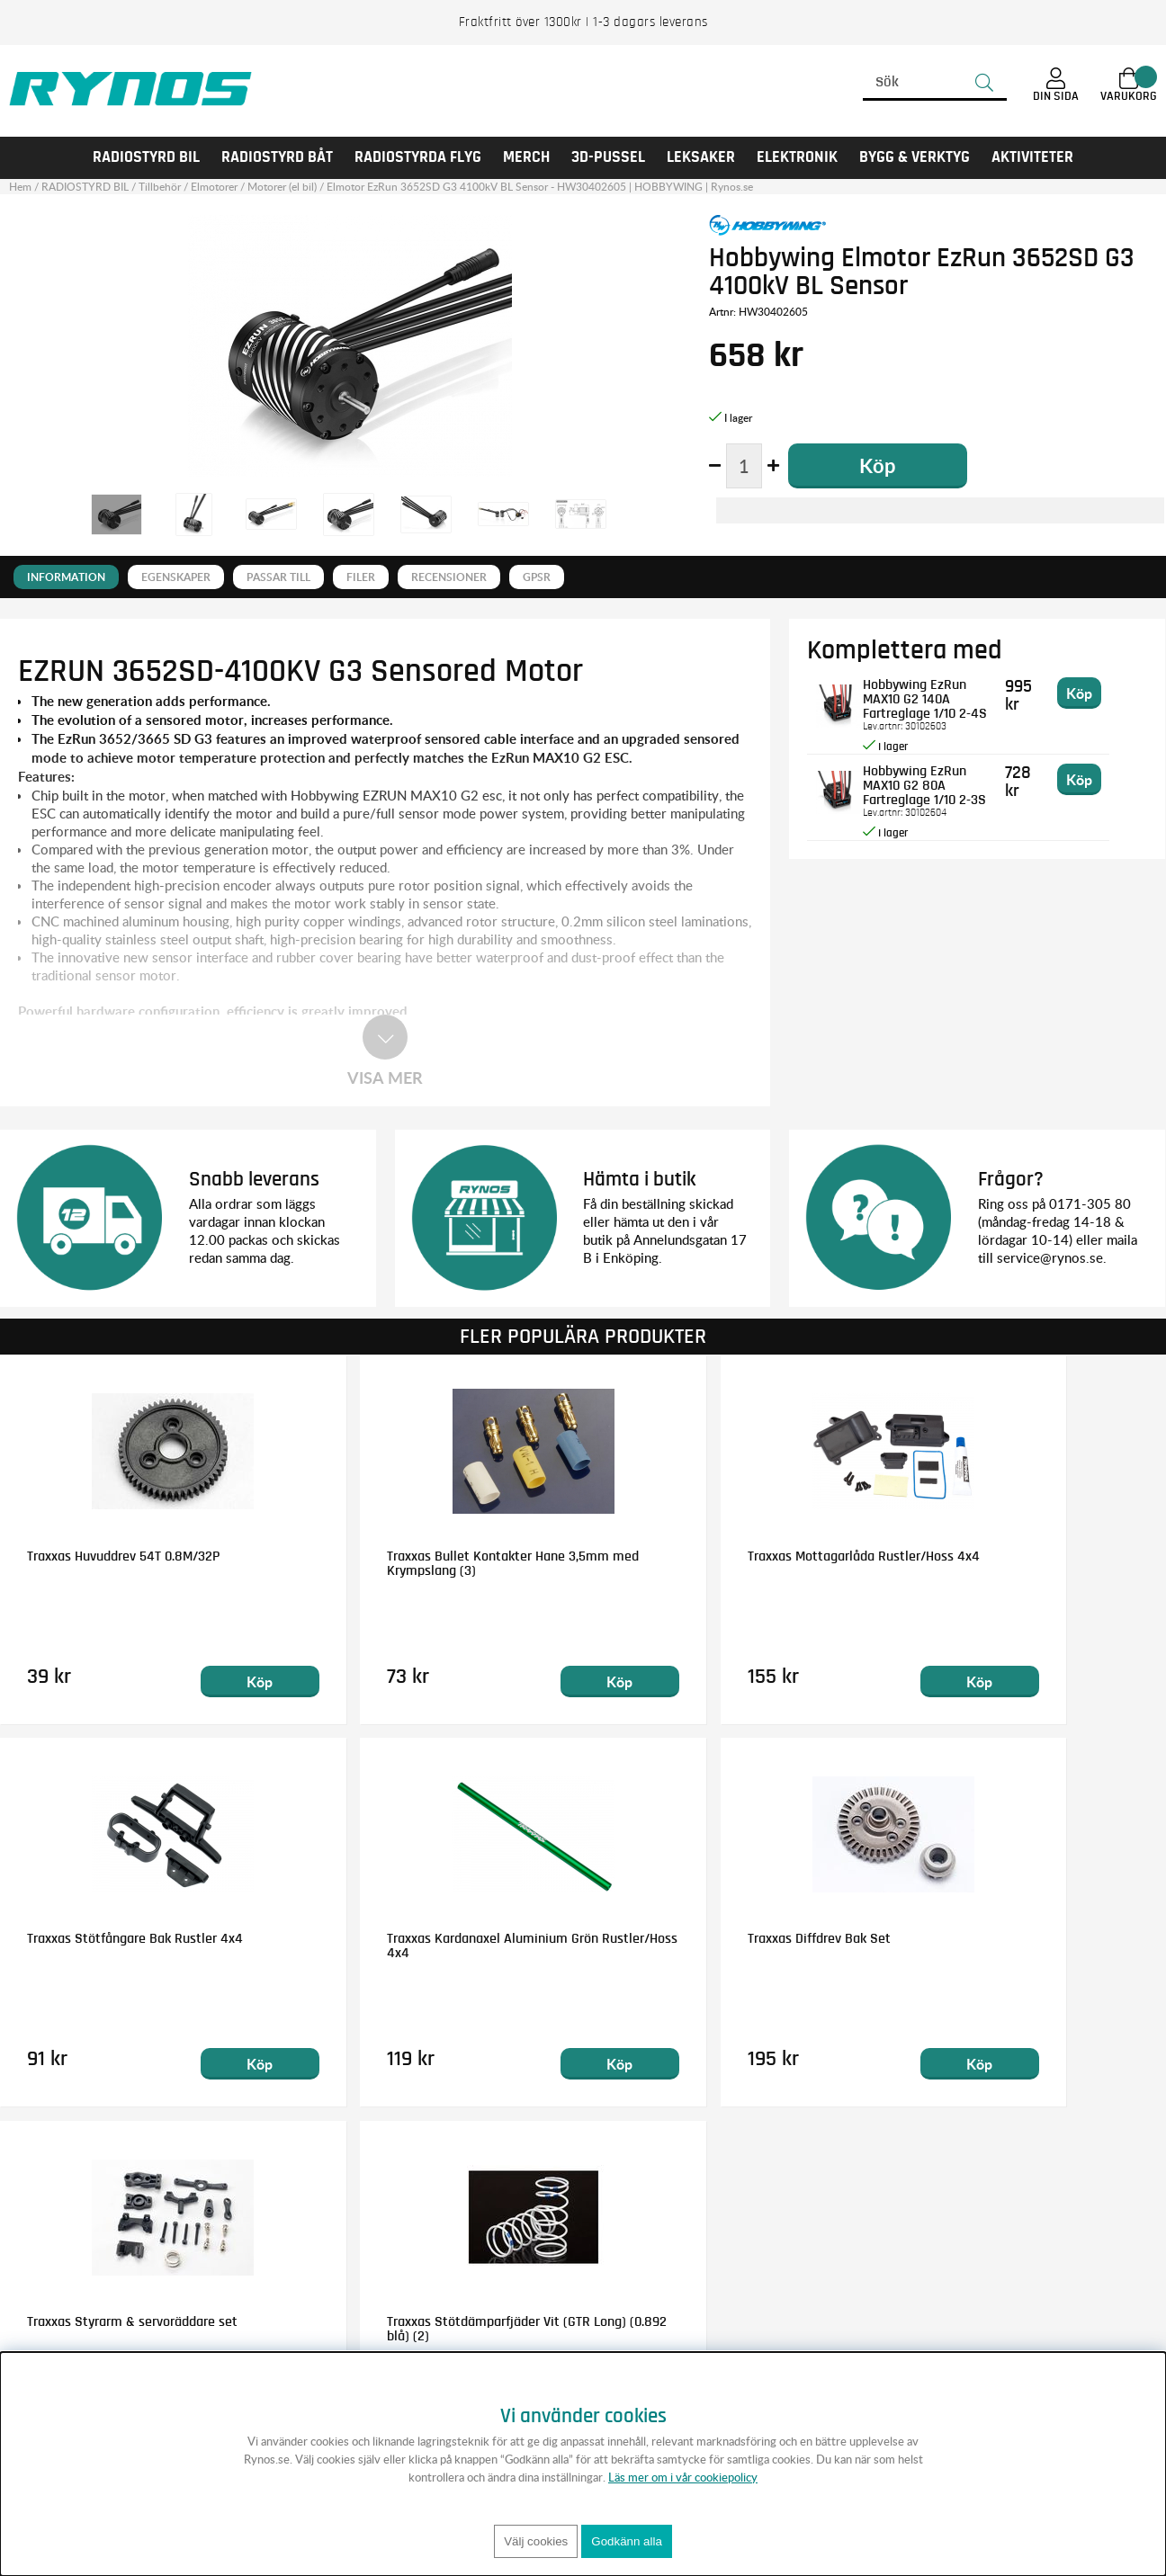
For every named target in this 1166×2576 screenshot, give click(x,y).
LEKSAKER (701, 157)
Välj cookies (536, 2541)
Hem (20, 186)
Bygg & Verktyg (914, 157)
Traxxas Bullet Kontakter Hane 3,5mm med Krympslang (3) (433, 1562)
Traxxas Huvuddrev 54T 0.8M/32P (123, 1555)
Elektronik (797, 157)
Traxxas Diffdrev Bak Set (393, 1938)
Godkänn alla (626, 2541)
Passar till (278, 577)
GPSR (537, 577)
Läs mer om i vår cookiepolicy (683, 2477)
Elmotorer (214, 186)
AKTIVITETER (1032, 157)
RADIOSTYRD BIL (146, 157)
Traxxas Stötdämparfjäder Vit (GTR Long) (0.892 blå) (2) (1014, 1945)
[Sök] (935, 83)
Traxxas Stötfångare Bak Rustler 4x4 (1020, 1555)
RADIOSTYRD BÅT (277, 157)
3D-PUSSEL (608, 157)
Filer (360, 577)
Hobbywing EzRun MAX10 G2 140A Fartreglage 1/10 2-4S (941, 698)
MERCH (526, 157)
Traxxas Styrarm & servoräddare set (722, 1938)
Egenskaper (176, 577)
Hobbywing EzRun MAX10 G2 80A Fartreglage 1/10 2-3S (946, 785)
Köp (207, 1680)
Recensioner (449, 577)
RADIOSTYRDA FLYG (417, 157)
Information (66, 577)
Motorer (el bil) (282, 186)
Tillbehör (160, 186)
